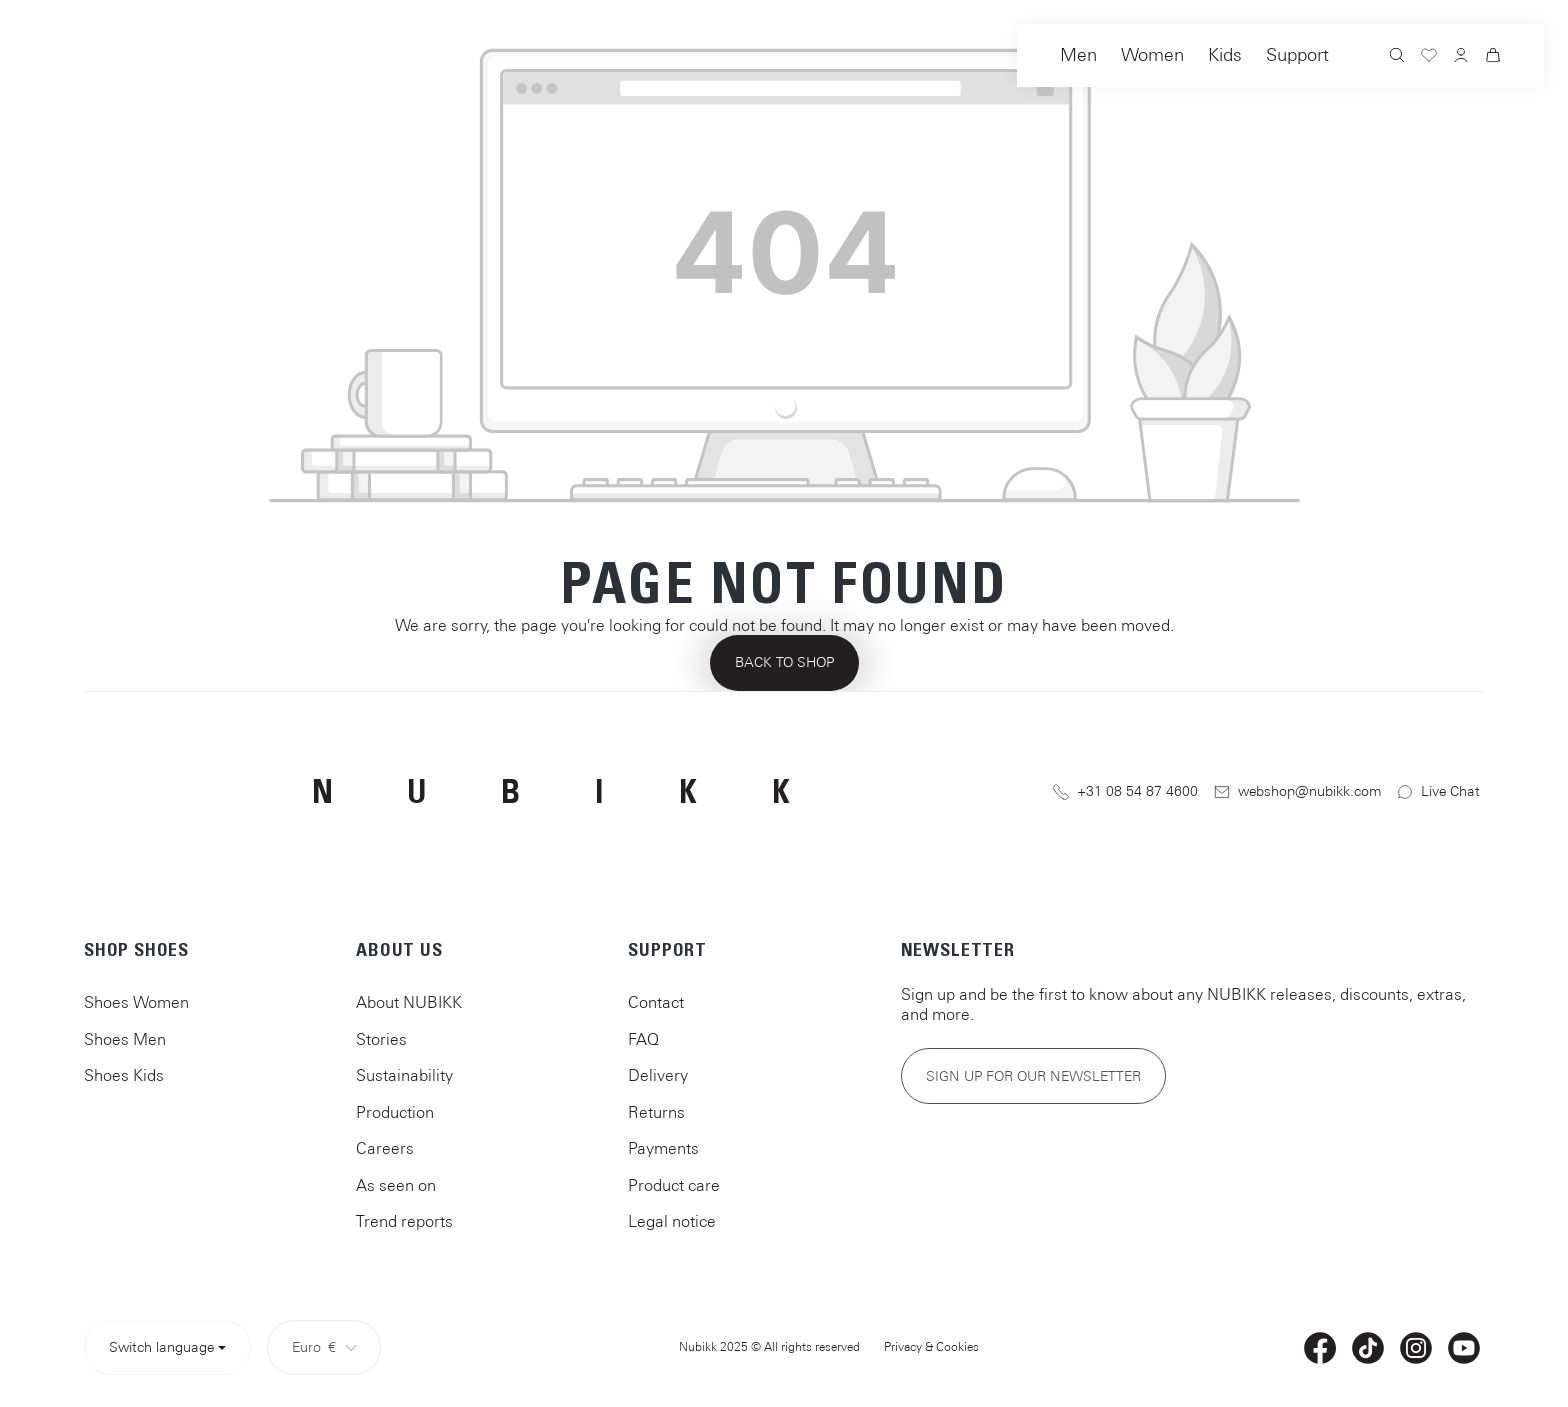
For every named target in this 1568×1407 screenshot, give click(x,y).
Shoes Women (136, 1002)
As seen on (396, 1185)
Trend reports (404, 1221)
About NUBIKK (409, 1002)
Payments (663, 1148)
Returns (656, 1112)
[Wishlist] (1429, 58)
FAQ (643, 1039)
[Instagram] (1416, 1348)
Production (395, 1112)
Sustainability (404, 1075)
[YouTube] (1464, 1348)
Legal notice (672, 1221)
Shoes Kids (124, 1075)
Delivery (658, 1075)
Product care (674, 1185)
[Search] (1397, 57)
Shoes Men (125, 1039)
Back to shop (784, 662)
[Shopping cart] (1493, 58)
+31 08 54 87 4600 (1125, 791)
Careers (385, 1148)
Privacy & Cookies (931, 1347)
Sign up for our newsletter (1033, 1076)
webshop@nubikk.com (1298, 791)
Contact (656, 1002)
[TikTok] (1368, 1348)
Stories (381, 1039)
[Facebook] (1320, 1348)
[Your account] (1461, 57)
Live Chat (1438, 791)
